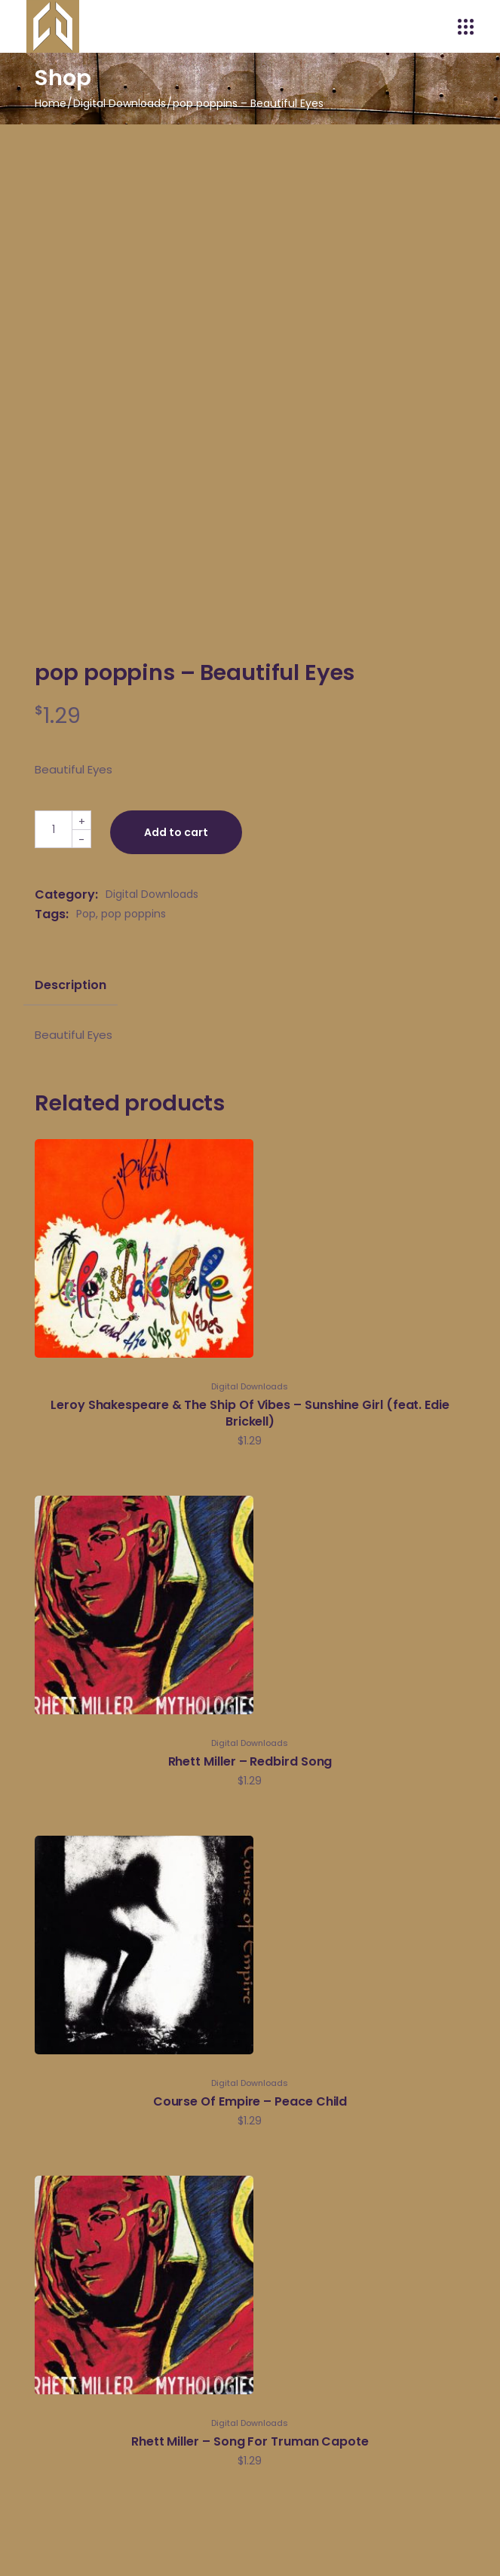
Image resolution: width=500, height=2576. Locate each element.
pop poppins (133, 913)
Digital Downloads (152, 894)
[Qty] (53, 829)
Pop (86, 913)
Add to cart (176, 832)
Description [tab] (70, 985)
